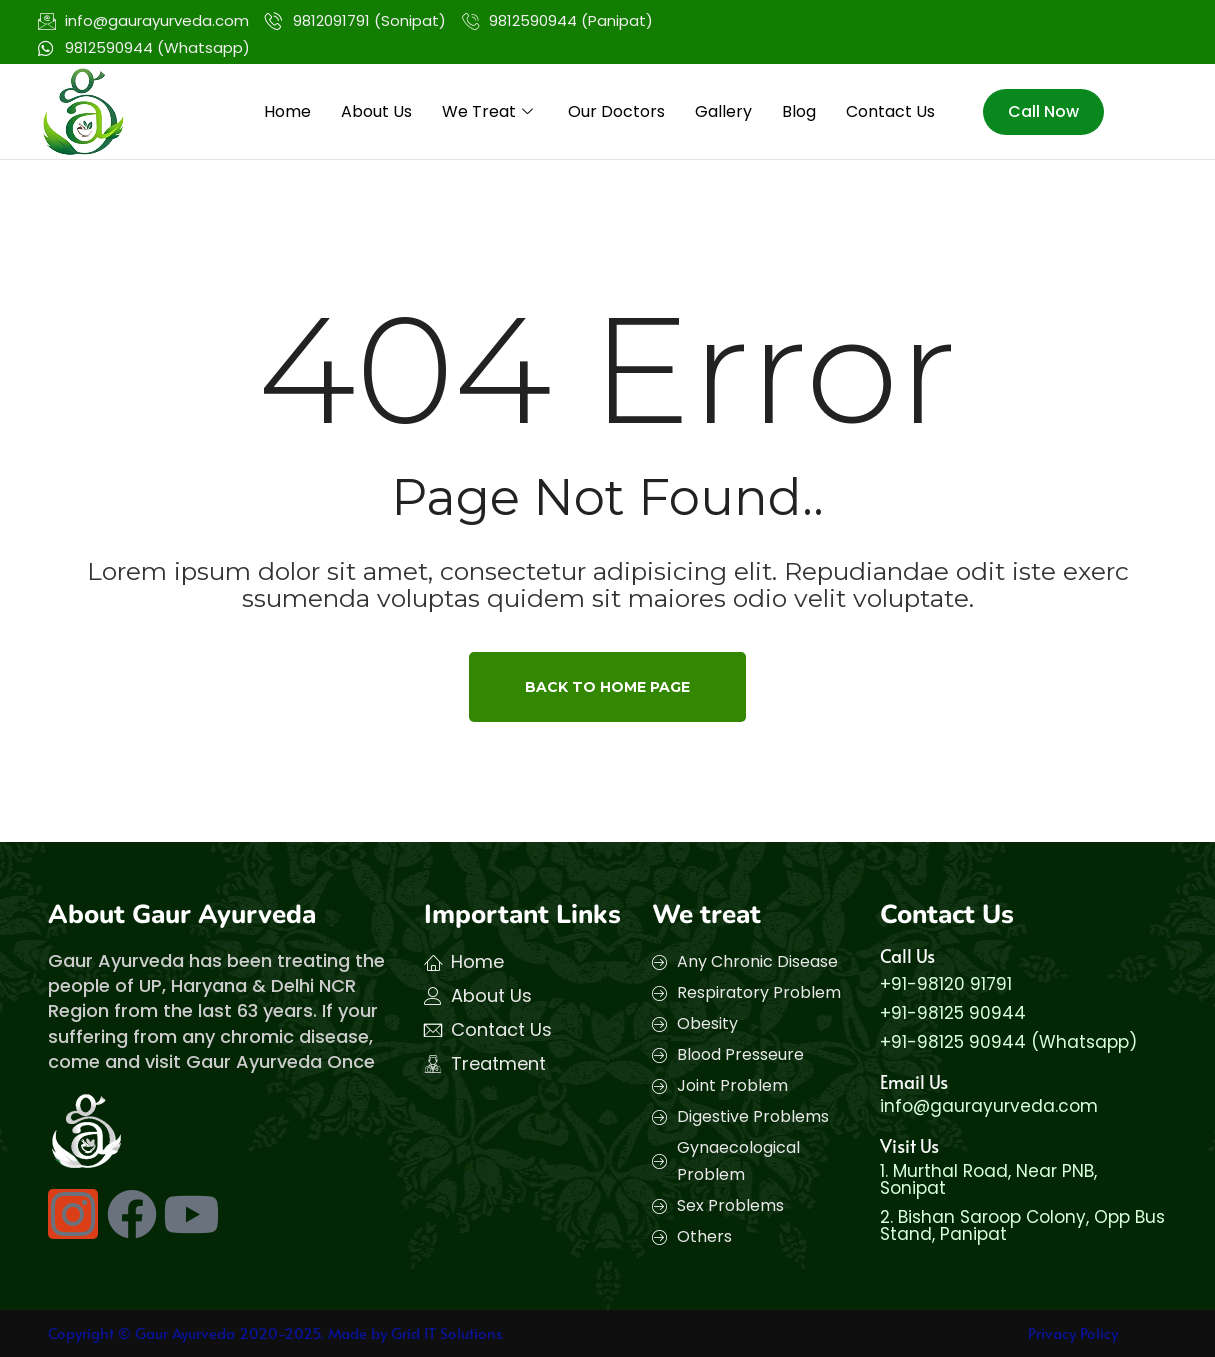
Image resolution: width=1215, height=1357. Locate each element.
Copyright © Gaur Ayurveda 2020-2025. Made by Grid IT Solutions (275, 1332)
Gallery (723, 111)
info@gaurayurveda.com (989, 1106)
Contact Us (890, 111)
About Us (376, 111)
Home (287, 111)
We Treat (490, 111)
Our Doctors (616, 111)
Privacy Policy (1073, 1332)
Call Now (1043, 111)
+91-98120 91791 (946, 984)
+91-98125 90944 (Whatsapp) (1008, 1042)
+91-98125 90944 (953, 1013)
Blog (799, 111)
